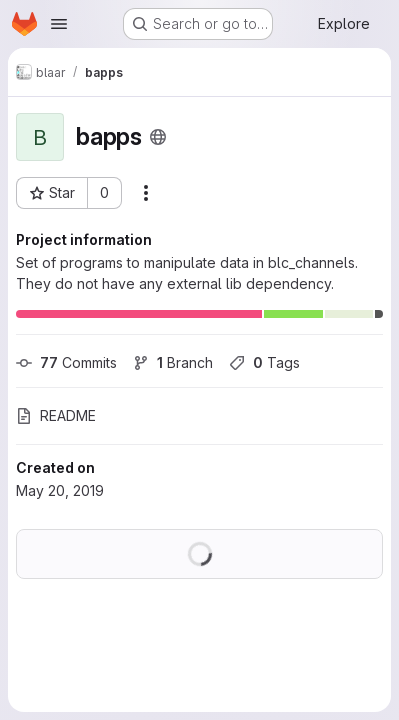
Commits (66, 362)
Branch (173, 362)
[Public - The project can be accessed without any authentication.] (158, 137)
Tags (264, 362)
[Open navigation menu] (59, 24)
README (56, 415)
